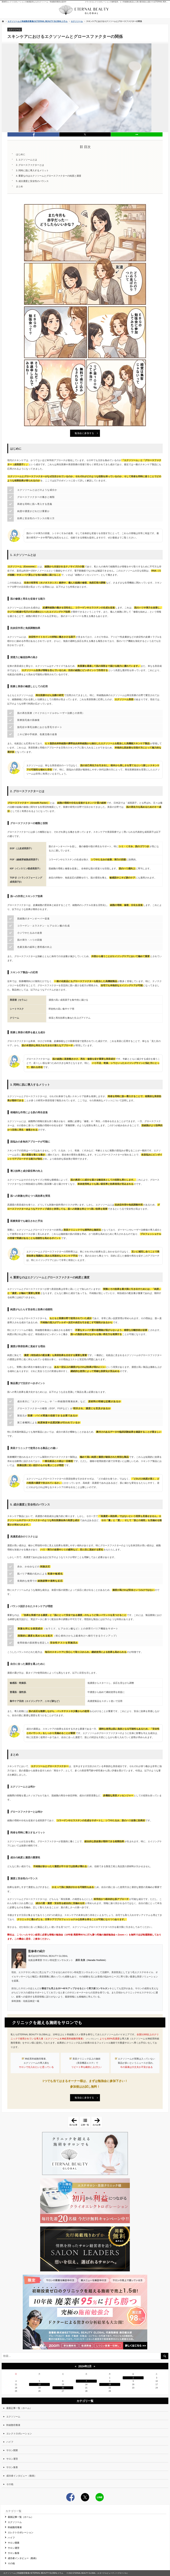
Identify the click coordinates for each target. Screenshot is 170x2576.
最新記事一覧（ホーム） (19, 2408)
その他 (9, 2484)
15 (110, 2384)
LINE (99, 2497)
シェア (33, 134)
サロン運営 (12, 2458)
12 (39, 2384)
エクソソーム (15, 29)
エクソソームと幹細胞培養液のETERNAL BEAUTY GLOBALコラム (33, 2573)
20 (63, 2388)
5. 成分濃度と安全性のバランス (32, 181)
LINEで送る (137, 134)
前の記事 (74, 2122)
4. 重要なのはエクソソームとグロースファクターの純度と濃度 (48, 175)
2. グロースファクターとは (30, 165)
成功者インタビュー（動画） (21, 2475)
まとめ (19, 186)
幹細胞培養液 (13, 2425)
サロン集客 (12, 2467)
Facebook (70, 2497)
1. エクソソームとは (26, 159)
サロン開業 (12, 2450)
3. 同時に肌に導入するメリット (32, 170)
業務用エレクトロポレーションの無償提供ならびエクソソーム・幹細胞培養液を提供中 (34, 2)
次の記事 (97, 2122)
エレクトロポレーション (19, 2433)
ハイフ (9, 2441)
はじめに (20, 154)
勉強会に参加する (84, 433)
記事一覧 (85, 2125)
